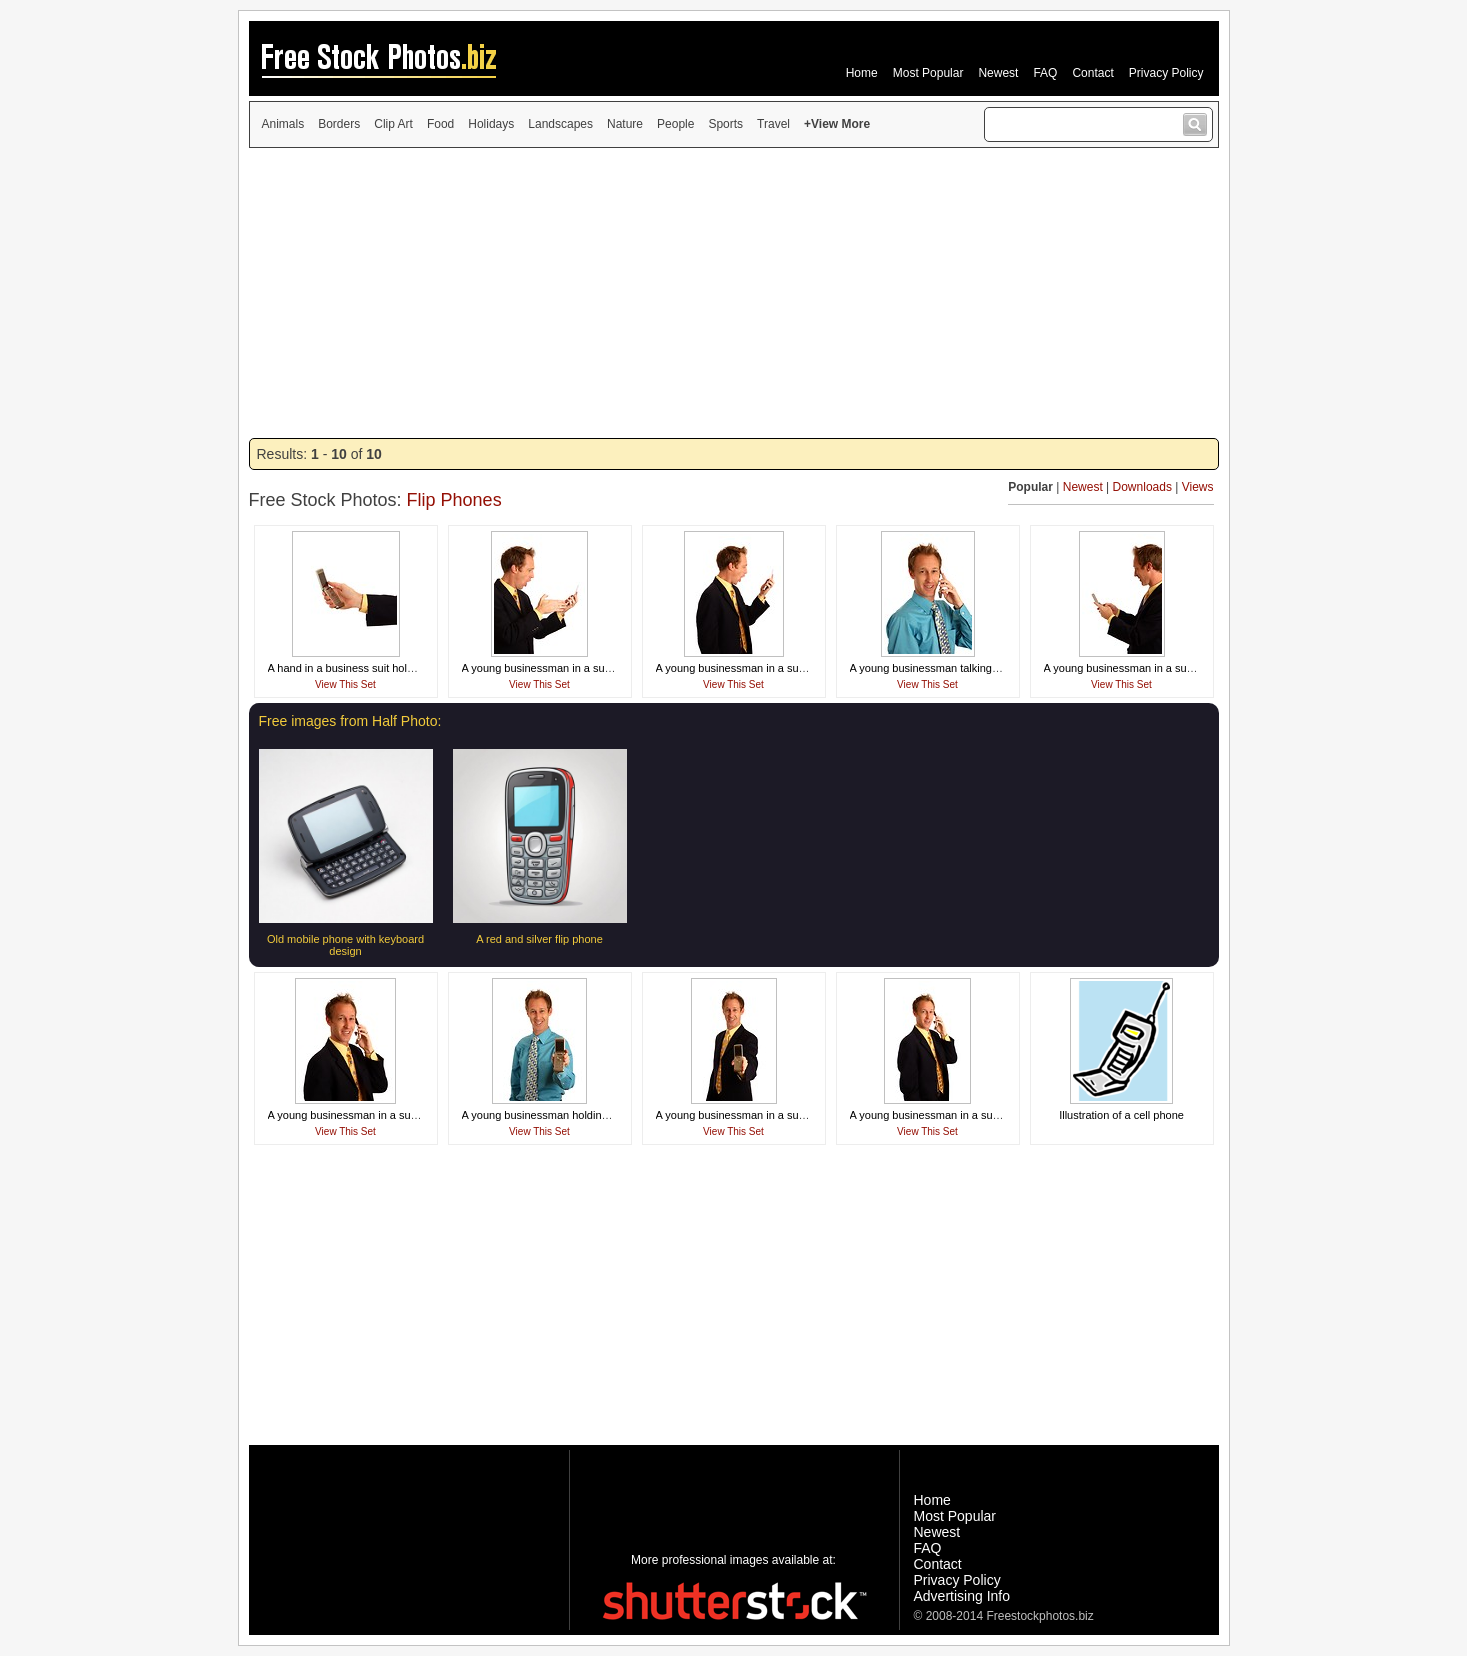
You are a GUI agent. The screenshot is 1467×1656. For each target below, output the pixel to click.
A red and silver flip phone (539, 939)
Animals (283, 124)
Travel (773, 124)
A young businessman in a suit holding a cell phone (781, 1115)
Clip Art (393, 124)
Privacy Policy (1166, 73)
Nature (625, 124)
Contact (1092, 73)
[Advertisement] (734, 293)
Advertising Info (962, 1596)
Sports (725, 124)
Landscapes (560, 124)
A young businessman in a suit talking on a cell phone (398, 1115)
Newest (998, 73)
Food (440, 124)
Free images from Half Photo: (350, 721)
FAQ (1045, 73)
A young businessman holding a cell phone (566, 1115)
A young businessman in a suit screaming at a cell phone (600, 668)
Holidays (491, 124)
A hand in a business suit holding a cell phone (379, 668)
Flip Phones (454, 500)
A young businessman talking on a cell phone (960, 668)
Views (1198, 487)
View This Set (345, 684)
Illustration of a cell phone (1121, 1115)
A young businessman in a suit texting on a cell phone (1175, 668)
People (675, 124)
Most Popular (928, 73)
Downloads (1142, 487)
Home (862, 73)
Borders (339, 124)
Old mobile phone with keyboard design (345, 945)
